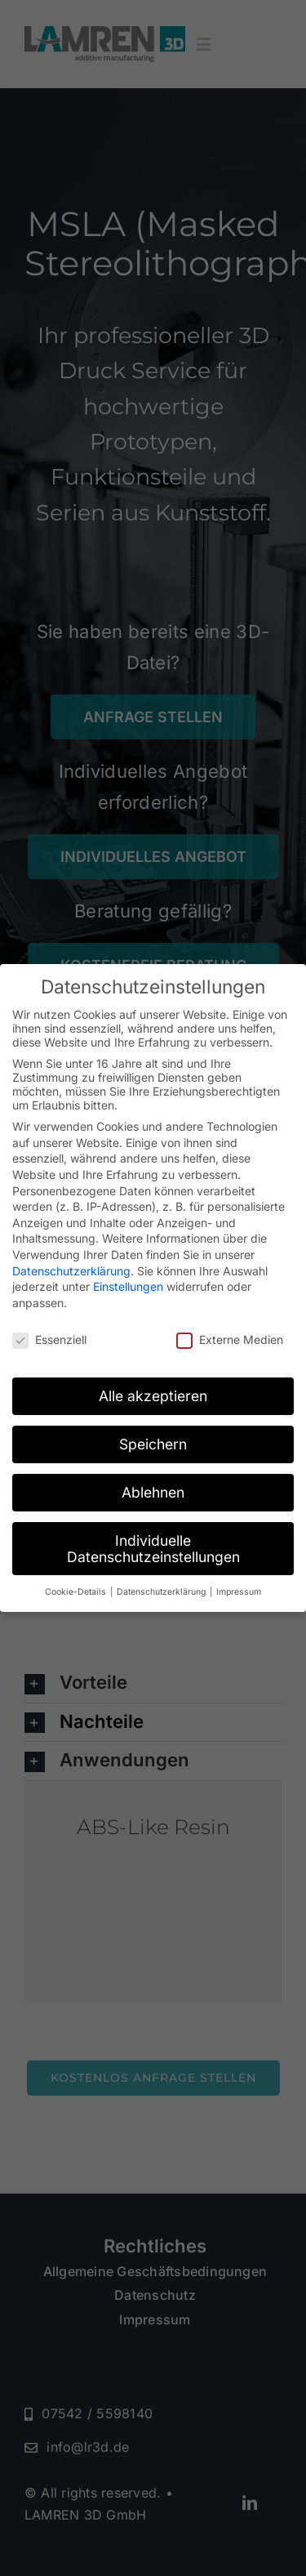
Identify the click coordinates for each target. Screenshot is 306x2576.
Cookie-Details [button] (77, 1592)
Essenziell (49, 1339)
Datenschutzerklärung (71, 1271)
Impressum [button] (238, 1592)
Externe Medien (229, 1339)
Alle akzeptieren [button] (153, 1395)
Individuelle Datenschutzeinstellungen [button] (153, 1548)
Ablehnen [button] (153, 1492)
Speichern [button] (153, 1444)
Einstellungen (128, 1286)
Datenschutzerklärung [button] (162, 1592)
